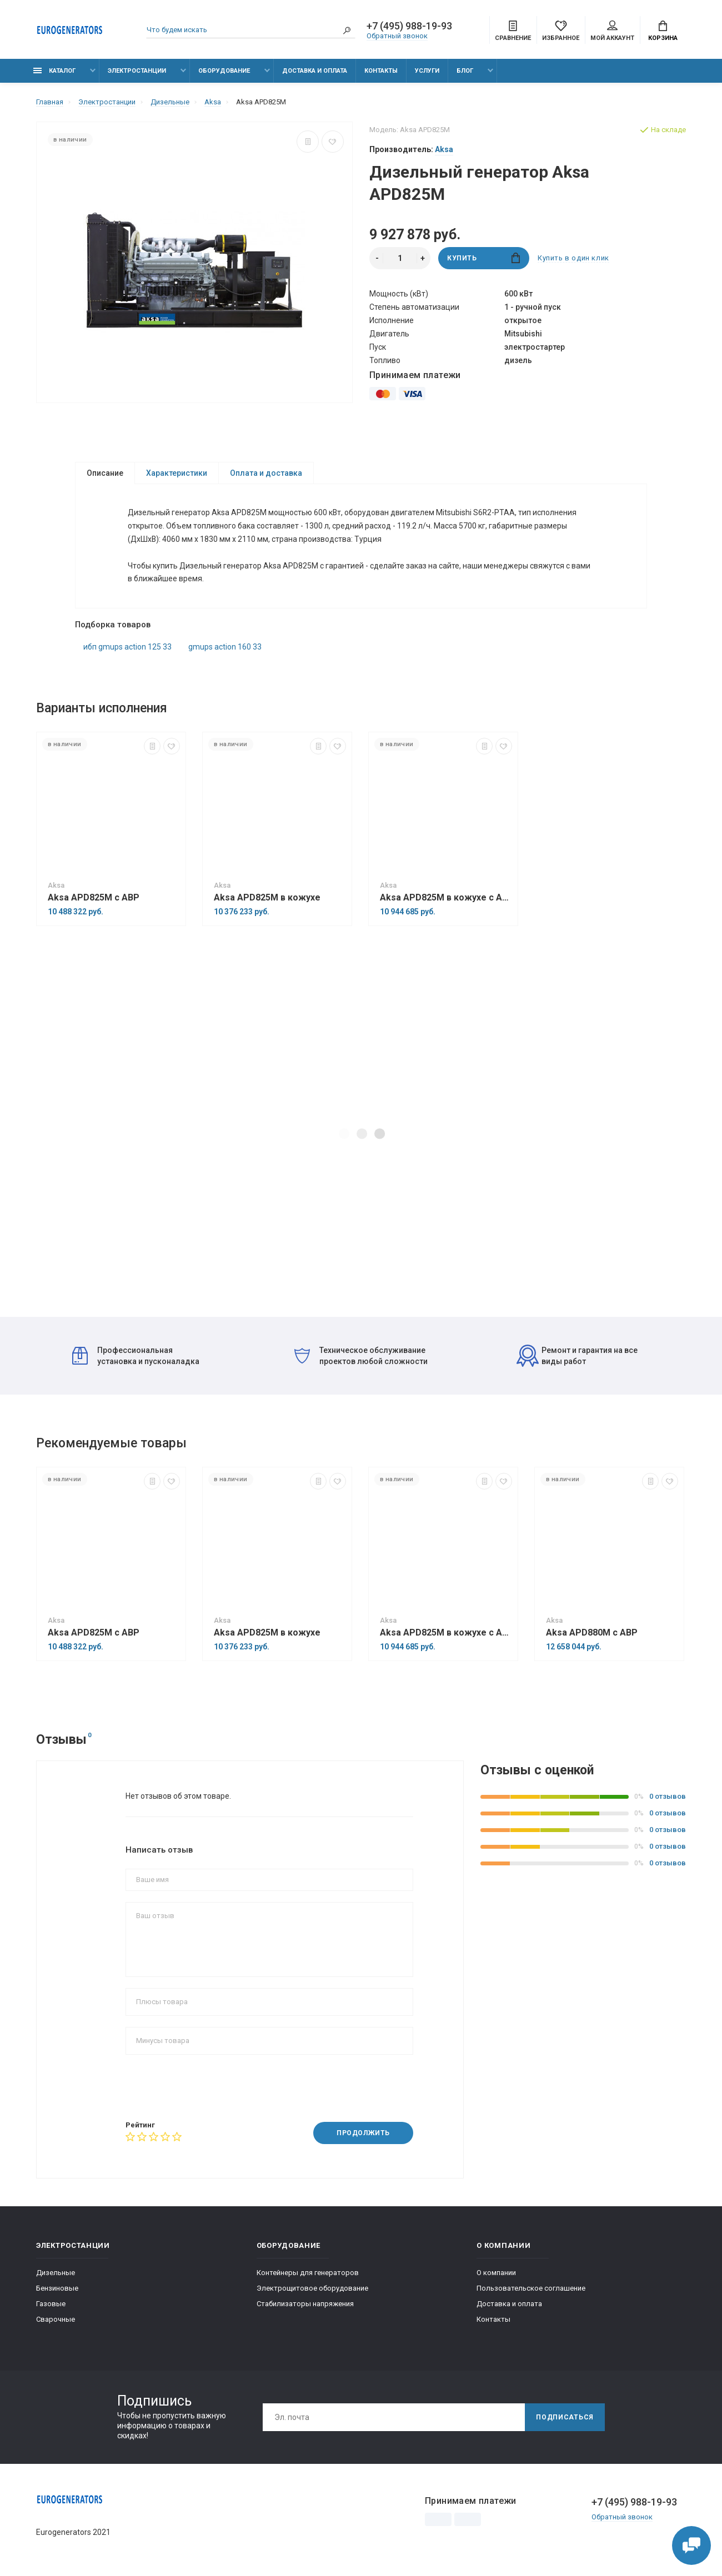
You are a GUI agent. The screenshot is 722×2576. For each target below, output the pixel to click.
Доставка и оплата (314, 70)
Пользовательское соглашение (531, 2288)
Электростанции (137, 70)
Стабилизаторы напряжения (305, 2304)
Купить (483, 258)
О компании (496, 2272)
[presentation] (210, 2087)
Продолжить (363, 2133)
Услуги (427, 70)
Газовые (51, 2304)
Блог (465, 70)
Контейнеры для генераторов (308, 2272)
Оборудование (224, 70)
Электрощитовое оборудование (312, 2288)
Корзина (663, 31)
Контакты (381, 70)
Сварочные (55, 2319)
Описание (105, 473)
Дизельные (55, 2272)
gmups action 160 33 (225, 647)
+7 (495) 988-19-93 (409, 26)
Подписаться (565, 2417)
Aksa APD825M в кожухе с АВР (446, 898)
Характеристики (176, 473)
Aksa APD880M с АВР (592, 1633)
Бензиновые (57, 2288)
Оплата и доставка (266, 473)
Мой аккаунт (612, 31)
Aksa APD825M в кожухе (267, 898)
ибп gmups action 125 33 (127, 647)
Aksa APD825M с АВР (93, 898)
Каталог (54, 70)
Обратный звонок (397, 36)
